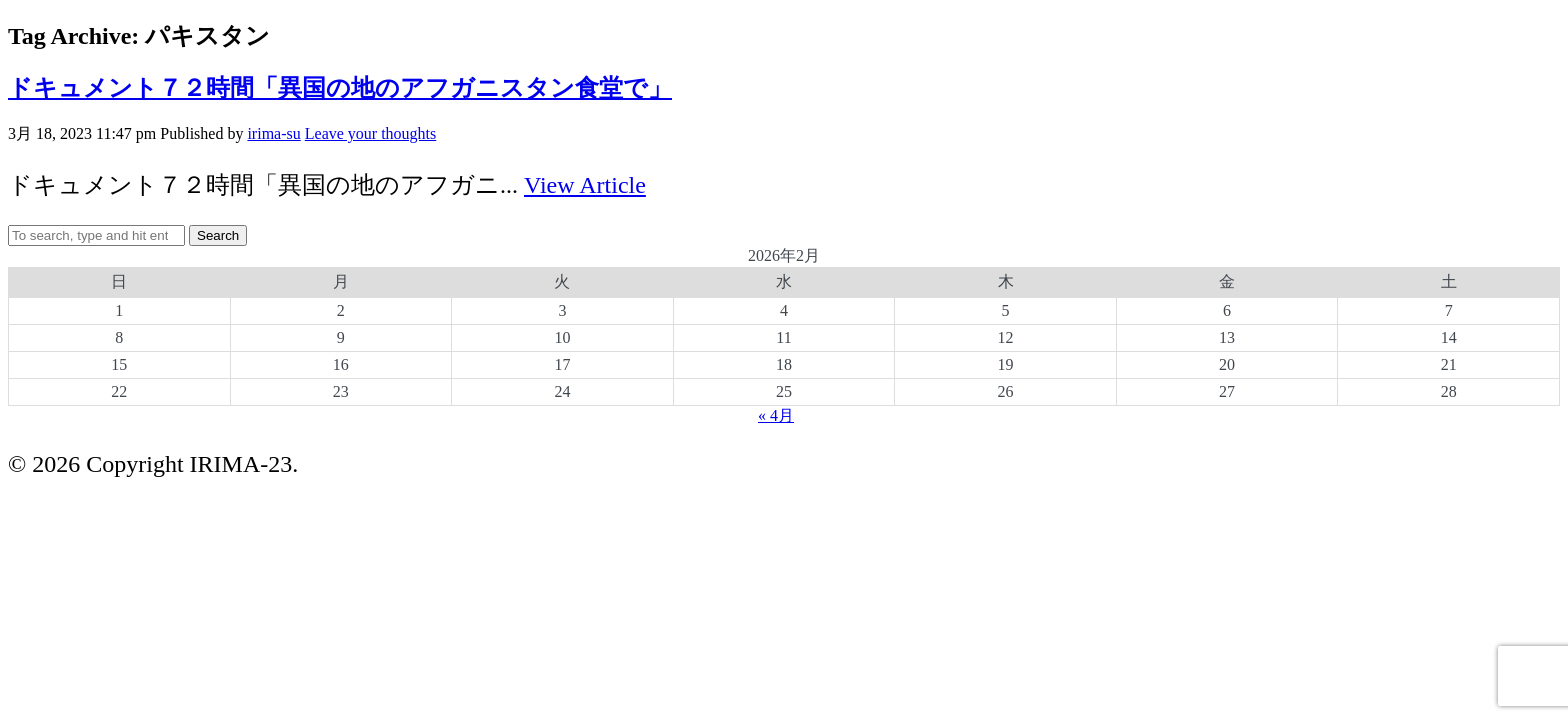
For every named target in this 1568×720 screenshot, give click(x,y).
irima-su (273, 133)
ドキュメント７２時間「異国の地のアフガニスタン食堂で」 (340, 88)
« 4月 (776, 415)
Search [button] (218, 235)
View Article (585, 185)
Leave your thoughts (371, 133)
